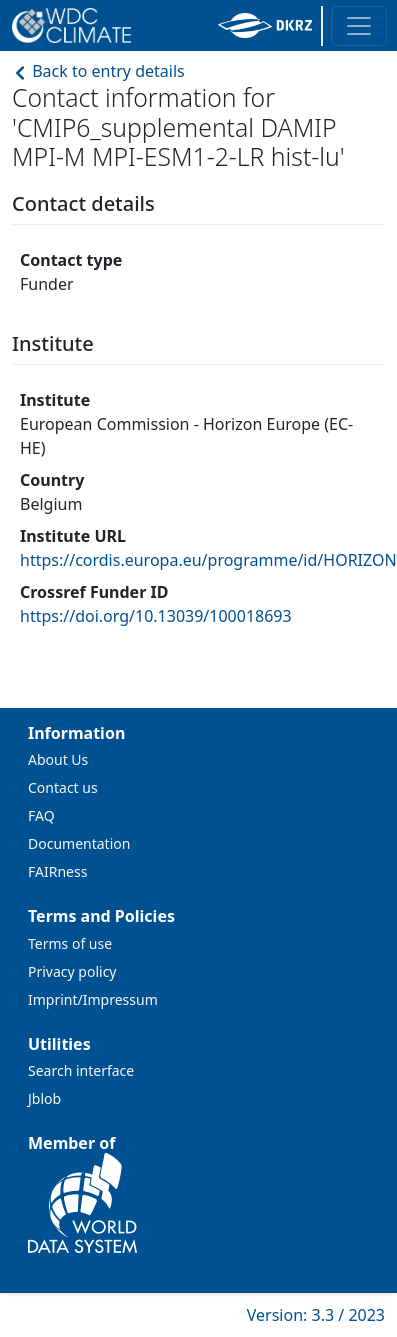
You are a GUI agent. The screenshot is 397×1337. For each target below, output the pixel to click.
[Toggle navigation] (359, 26)
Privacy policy (72, 971)
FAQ (41, 815)
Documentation (79, 843)
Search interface (81, 1070)
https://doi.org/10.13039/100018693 (156, 616)
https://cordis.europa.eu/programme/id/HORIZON (208, 560)
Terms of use (70, 943)
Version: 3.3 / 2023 (316, 1315)
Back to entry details (98, 71)
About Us (58, 759)
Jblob (44, 1098)
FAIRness (57, 871)
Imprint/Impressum (93, 999)
